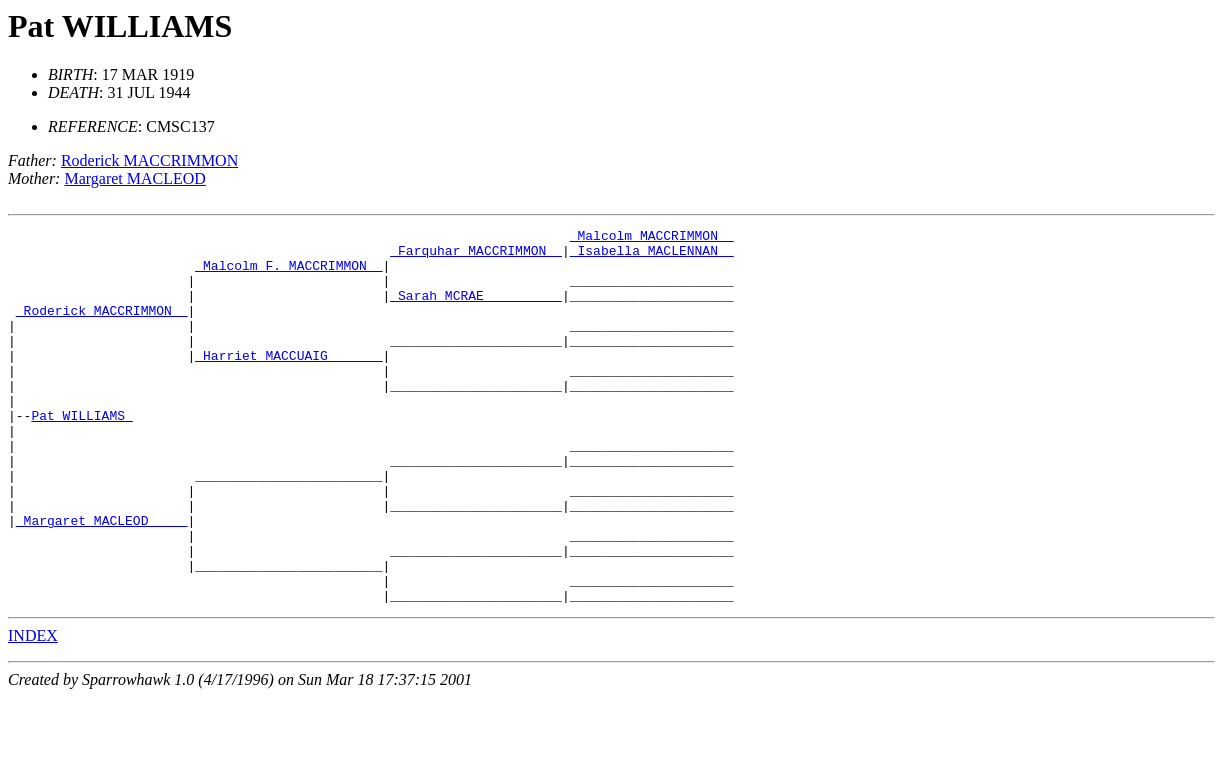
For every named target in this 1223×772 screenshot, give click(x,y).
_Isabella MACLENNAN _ (652, 256)
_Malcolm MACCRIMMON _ (652, 238)
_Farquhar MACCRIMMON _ (476, 256)
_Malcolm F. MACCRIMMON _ (288, 274)
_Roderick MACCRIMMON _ (102, 328)
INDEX (33, 710)
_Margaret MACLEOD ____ (102, 580)
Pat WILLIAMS (120, 26)
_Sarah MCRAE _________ (476, 310)
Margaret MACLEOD (134, 178)
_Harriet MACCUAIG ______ (288, 382)
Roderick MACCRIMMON (149, 160)
